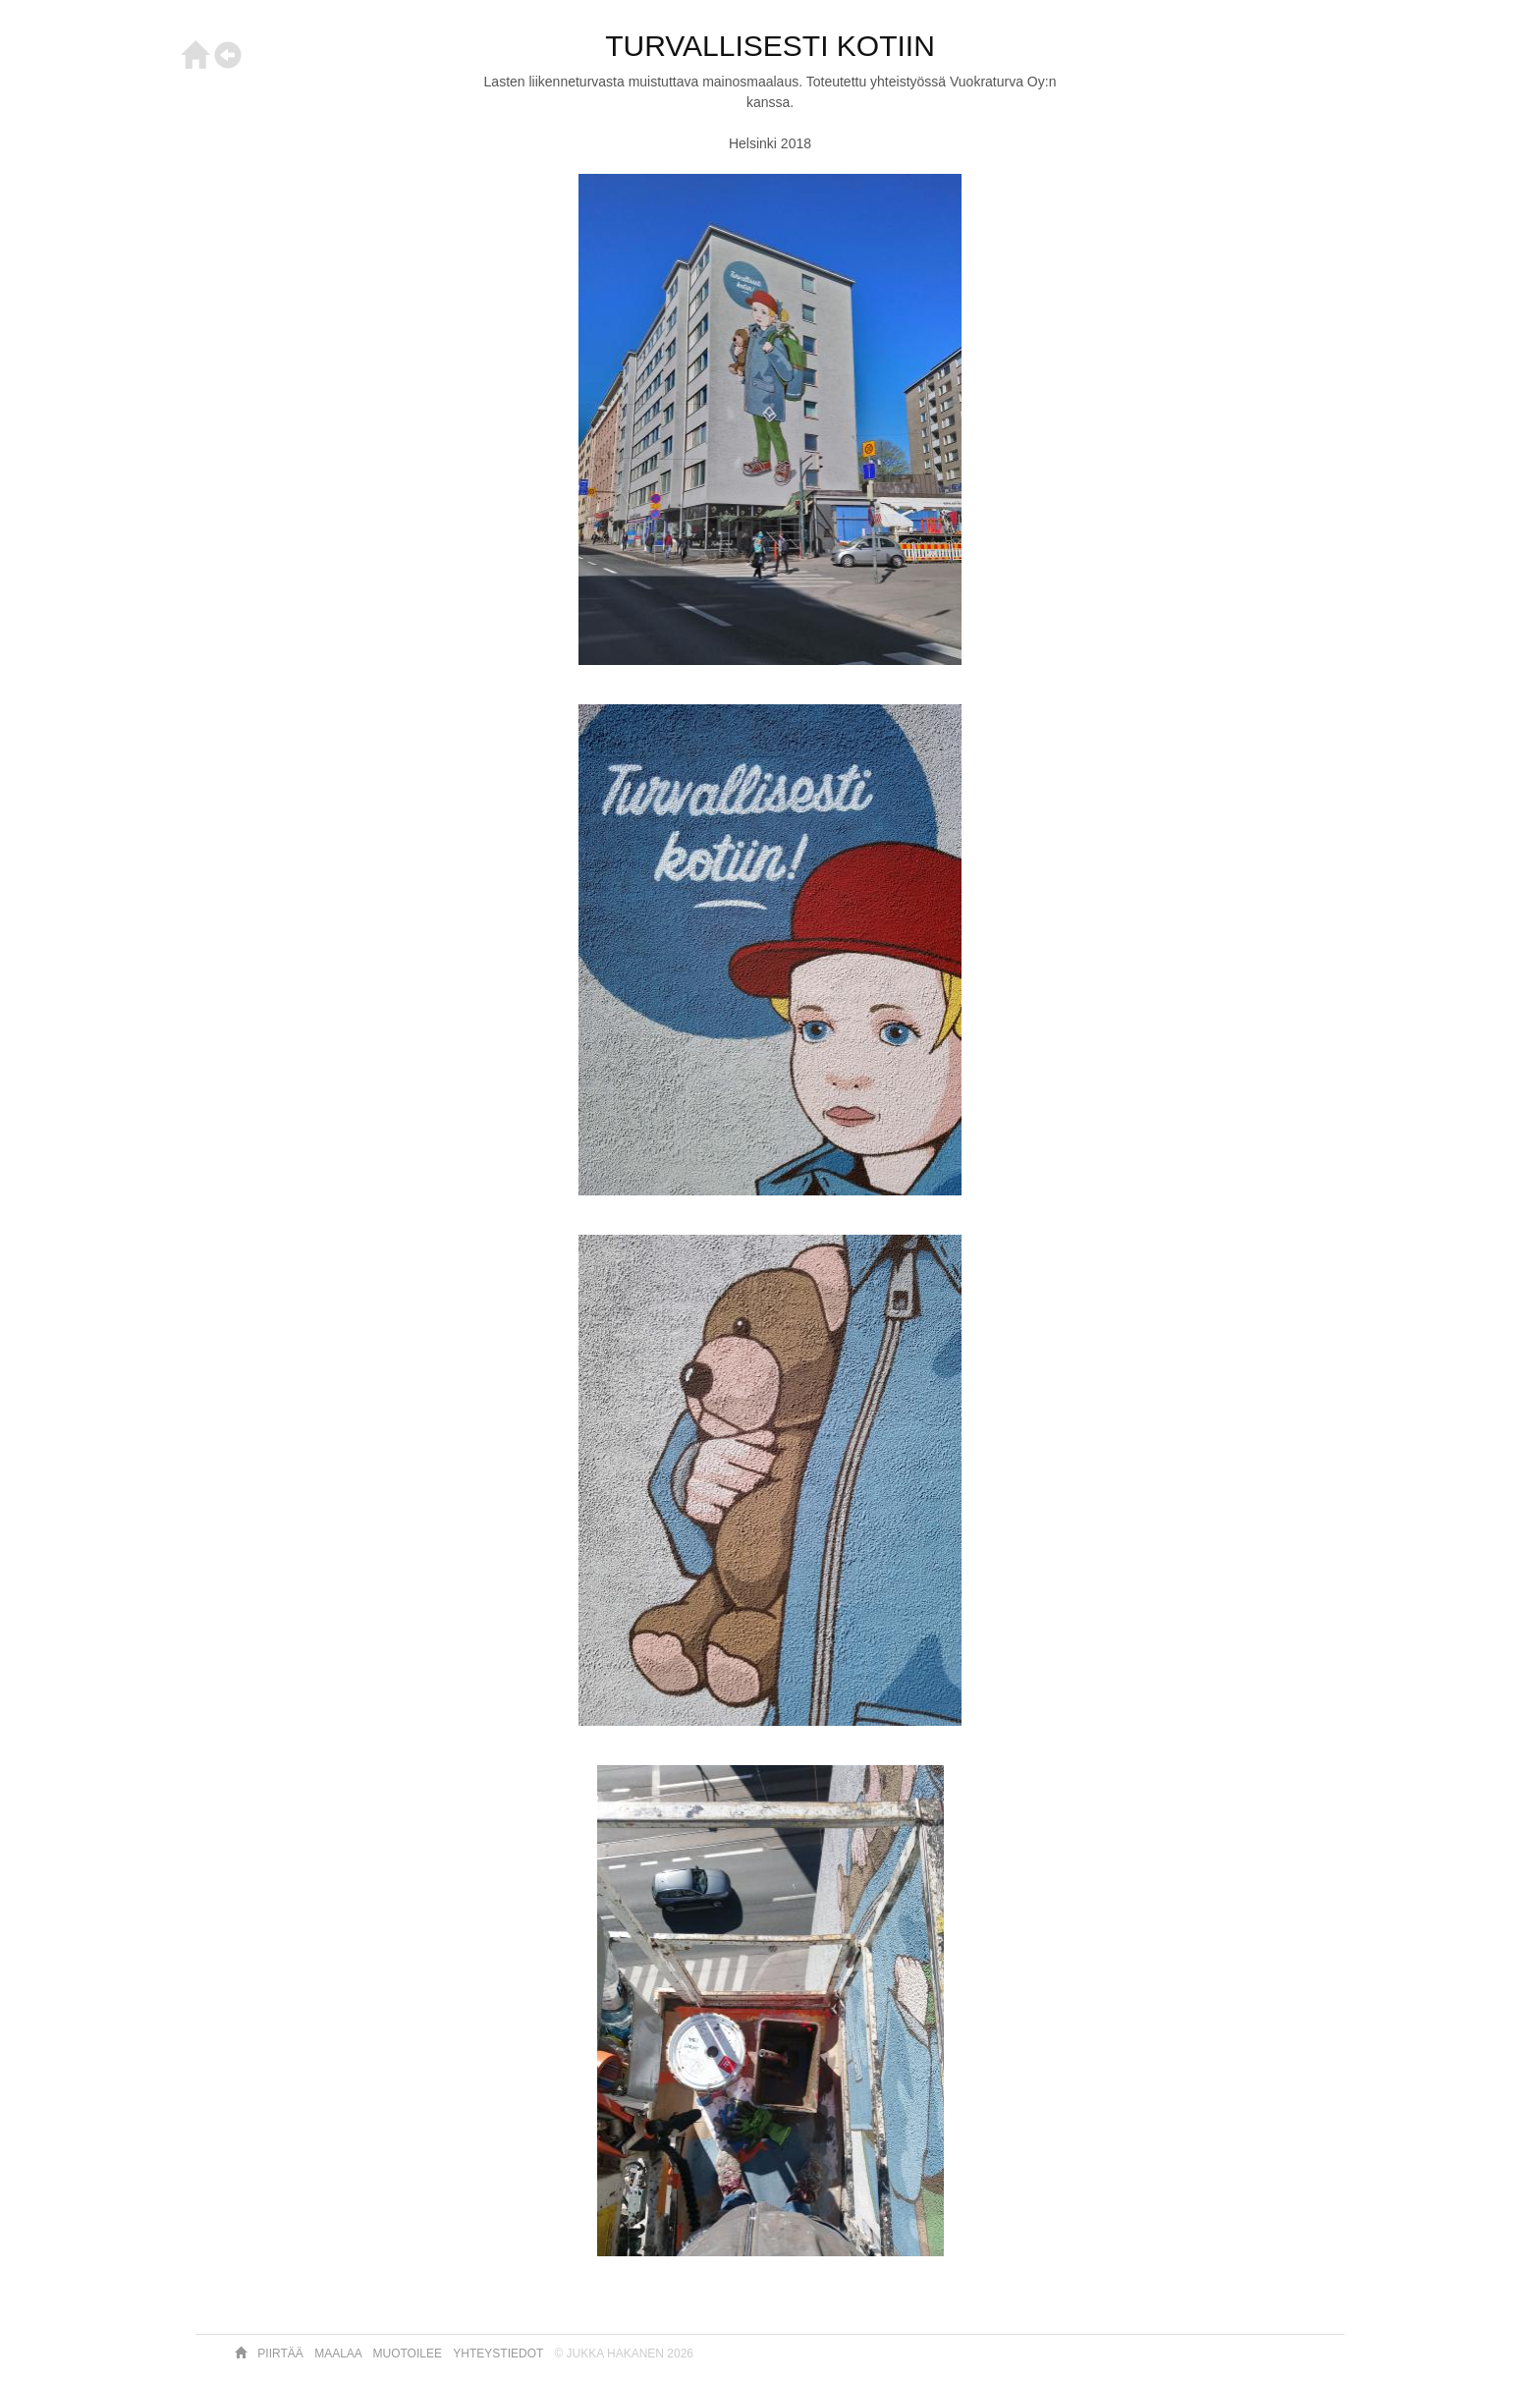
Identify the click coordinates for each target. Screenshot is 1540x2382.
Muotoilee (409, 2353)
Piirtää (281, 2353)
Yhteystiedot (499, 2353)
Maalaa (339, 2353)
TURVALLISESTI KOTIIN (770, 45)
